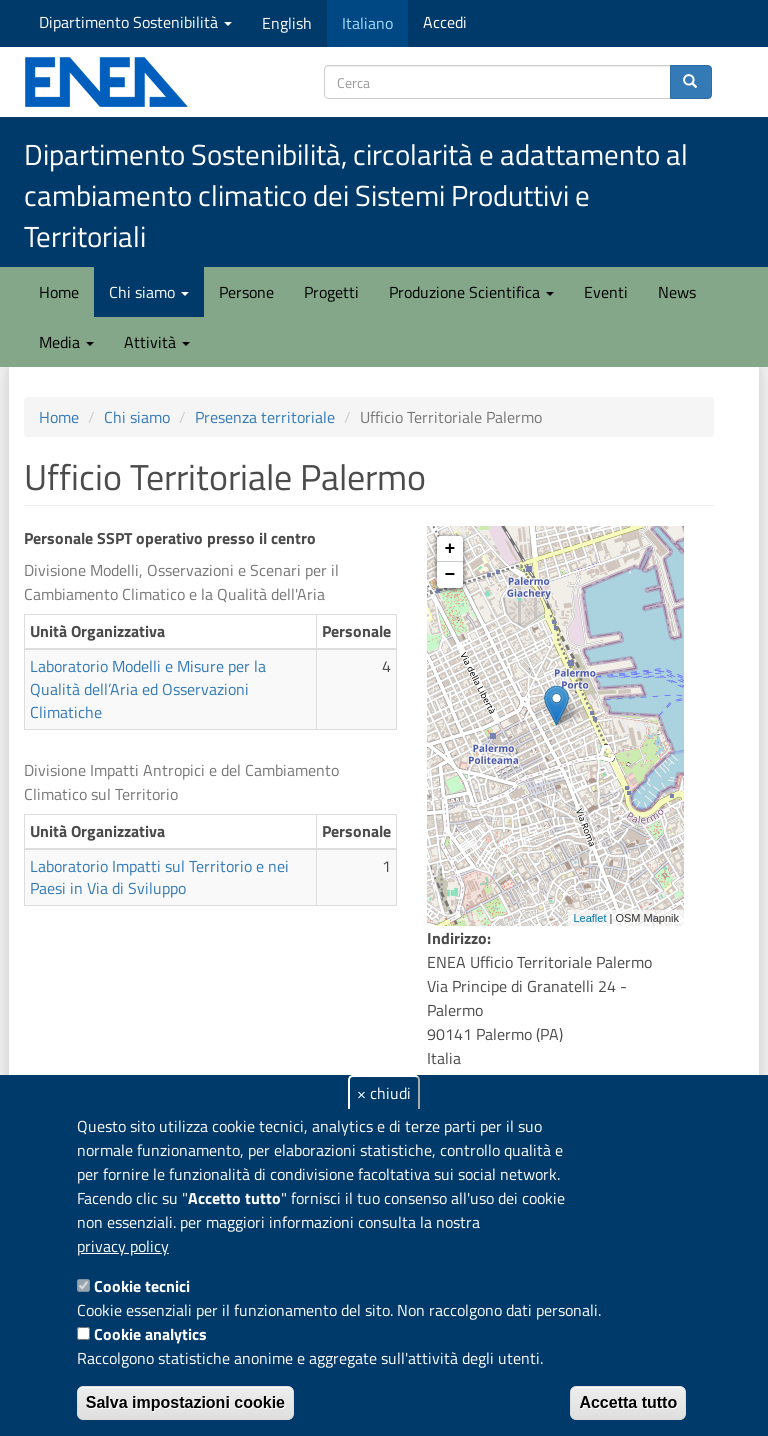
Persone (246, 292)
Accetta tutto (628, 1402)
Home (59, 292)
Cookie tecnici (142, 1286)
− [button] (450, 575)
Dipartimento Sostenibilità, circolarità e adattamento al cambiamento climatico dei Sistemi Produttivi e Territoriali (356, 195)
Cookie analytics (150, 1334)
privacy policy (123, 1246)
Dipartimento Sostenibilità (135, 22)
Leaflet (589, 918)
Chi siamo (149, 292)
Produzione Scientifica (471, 292)
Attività (157, 342)
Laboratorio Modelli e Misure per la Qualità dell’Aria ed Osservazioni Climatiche (148, 689)
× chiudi (384, 1093)
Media (66, 342)
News (677, 292)
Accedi (445, 22)
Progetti (331, 292)
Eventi (606, 292)
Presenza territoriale (265, 417)
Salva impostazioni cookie (185, 1402)
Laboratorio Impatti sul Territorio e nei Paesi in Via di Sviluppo (159, 877)
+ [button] (450, 549)
